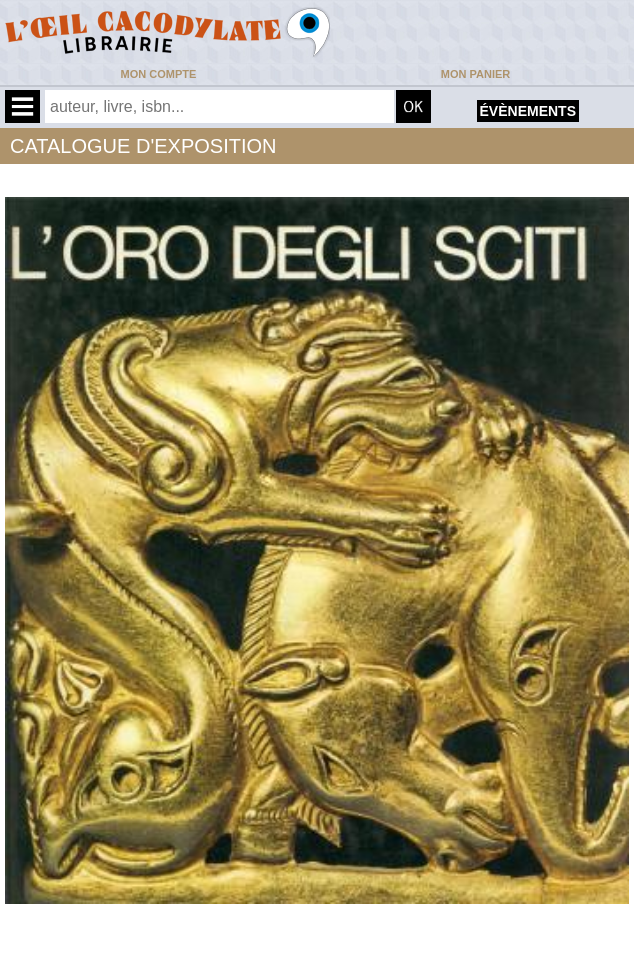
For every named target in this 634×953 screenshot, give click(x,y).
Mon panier (475, 74)
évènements (528, 111)
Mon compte (159, 74)
